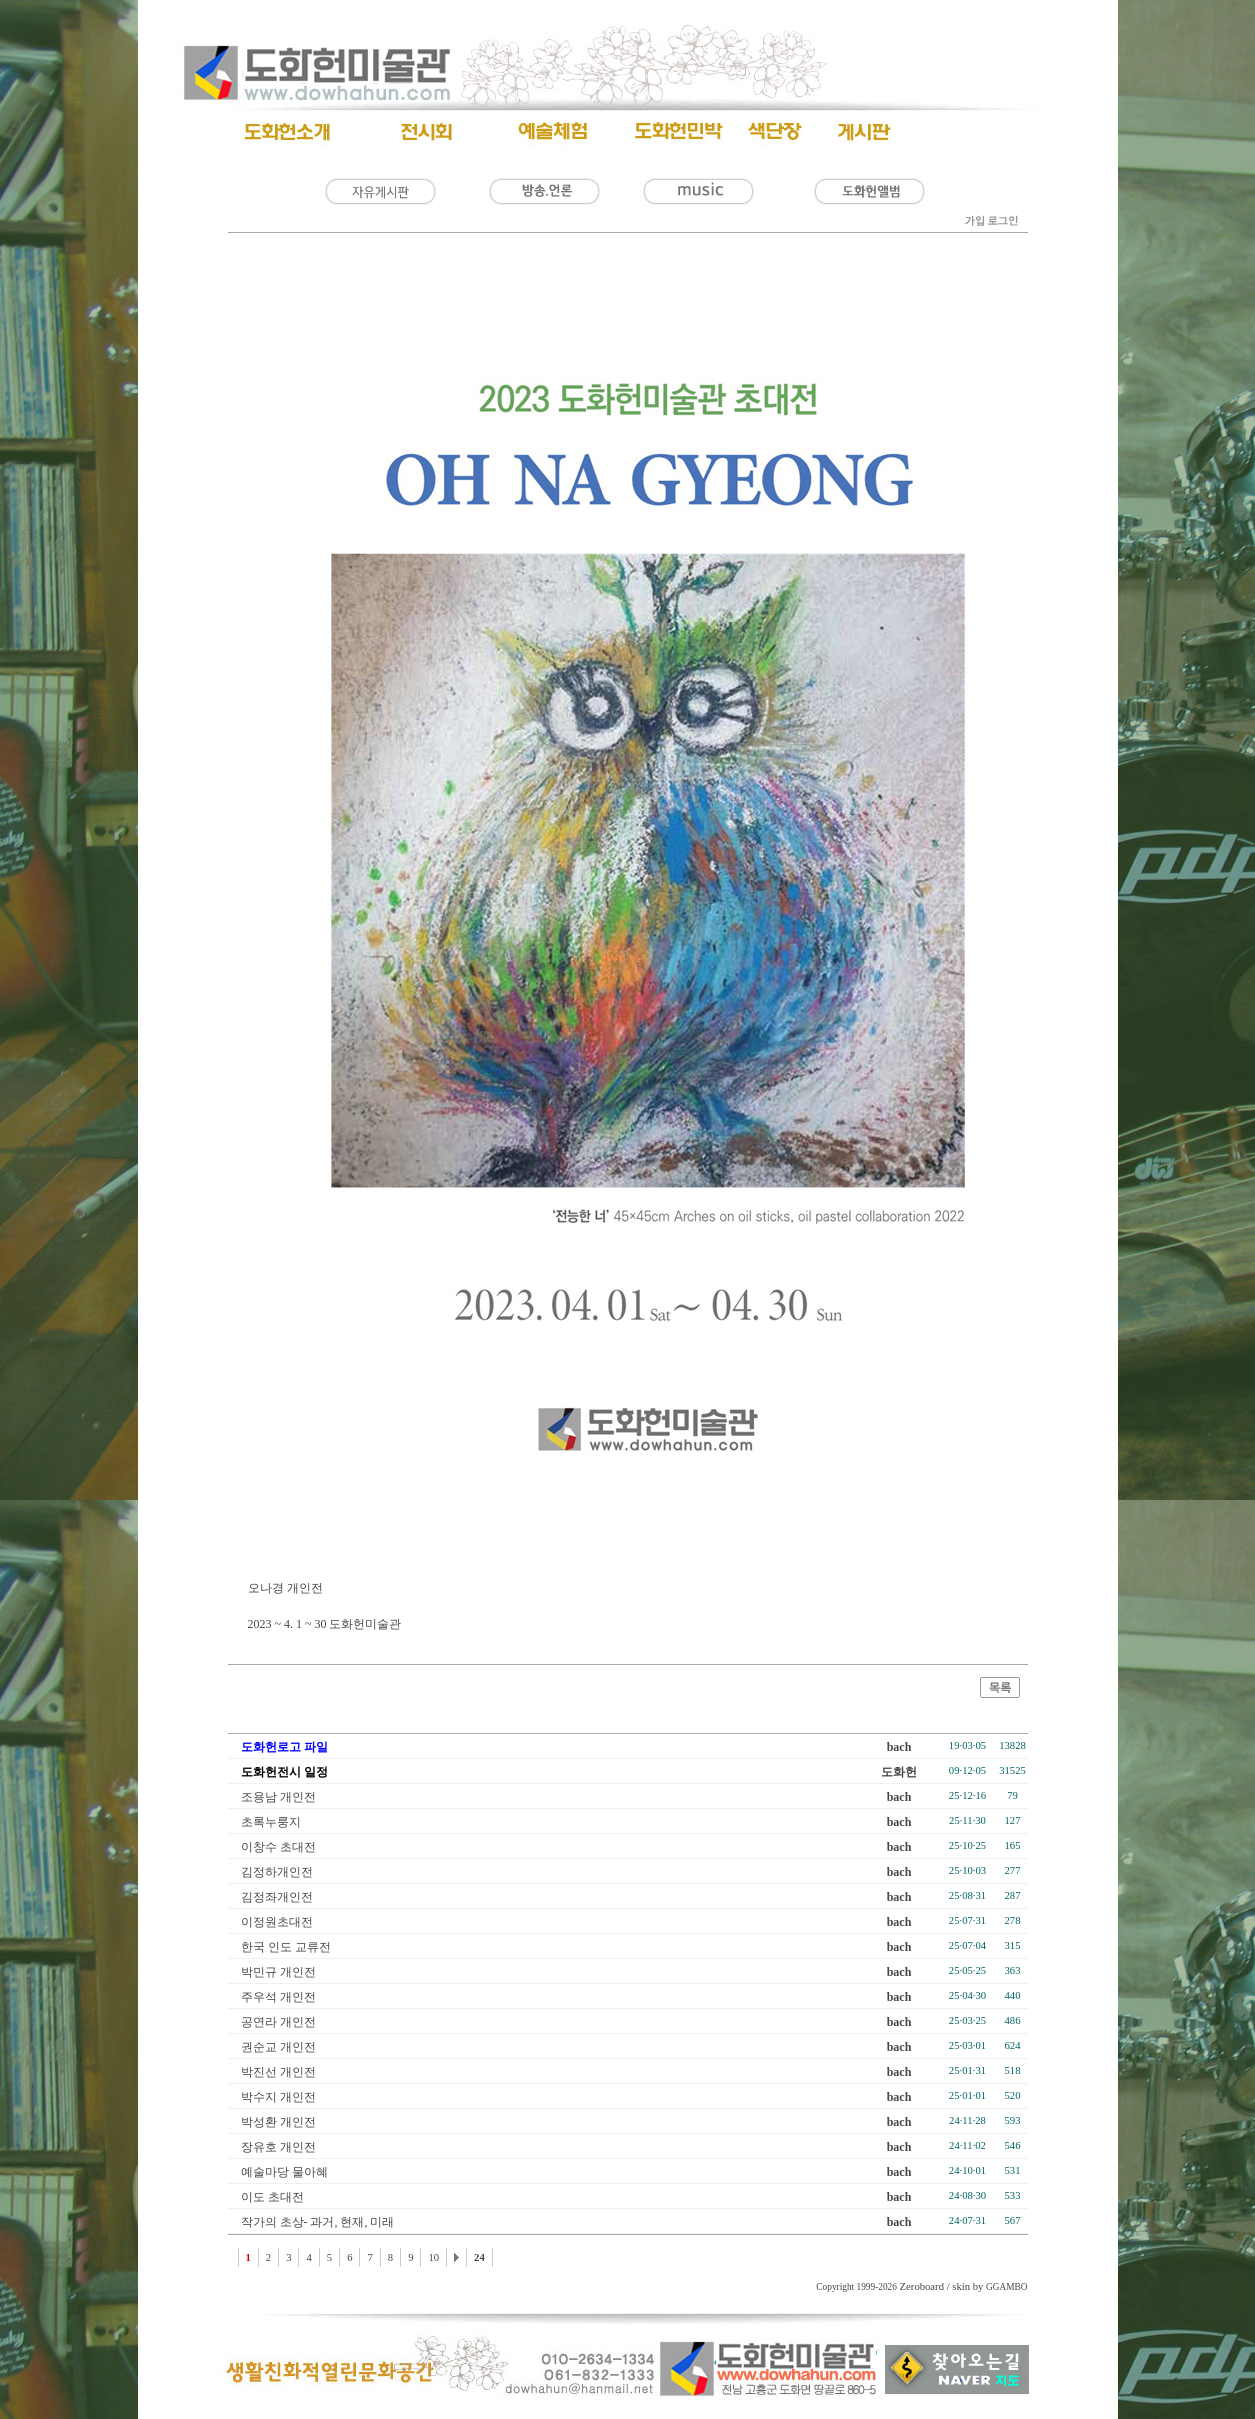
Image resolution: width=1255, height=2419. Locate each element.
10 (433, 2257)
